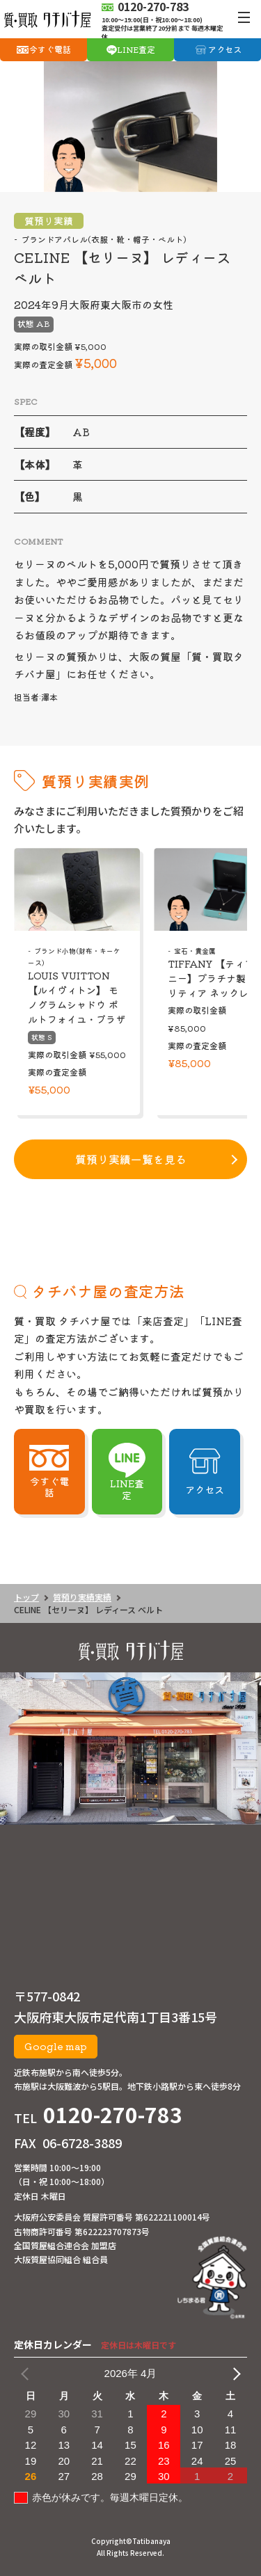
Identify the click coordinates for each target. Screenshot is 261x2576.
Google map (55, 2046)
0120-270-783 (112, 2114)
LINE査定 (136, 49)
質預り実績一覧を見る (131, 1159)
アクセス (225, 49)
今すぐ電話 (50, 49)
